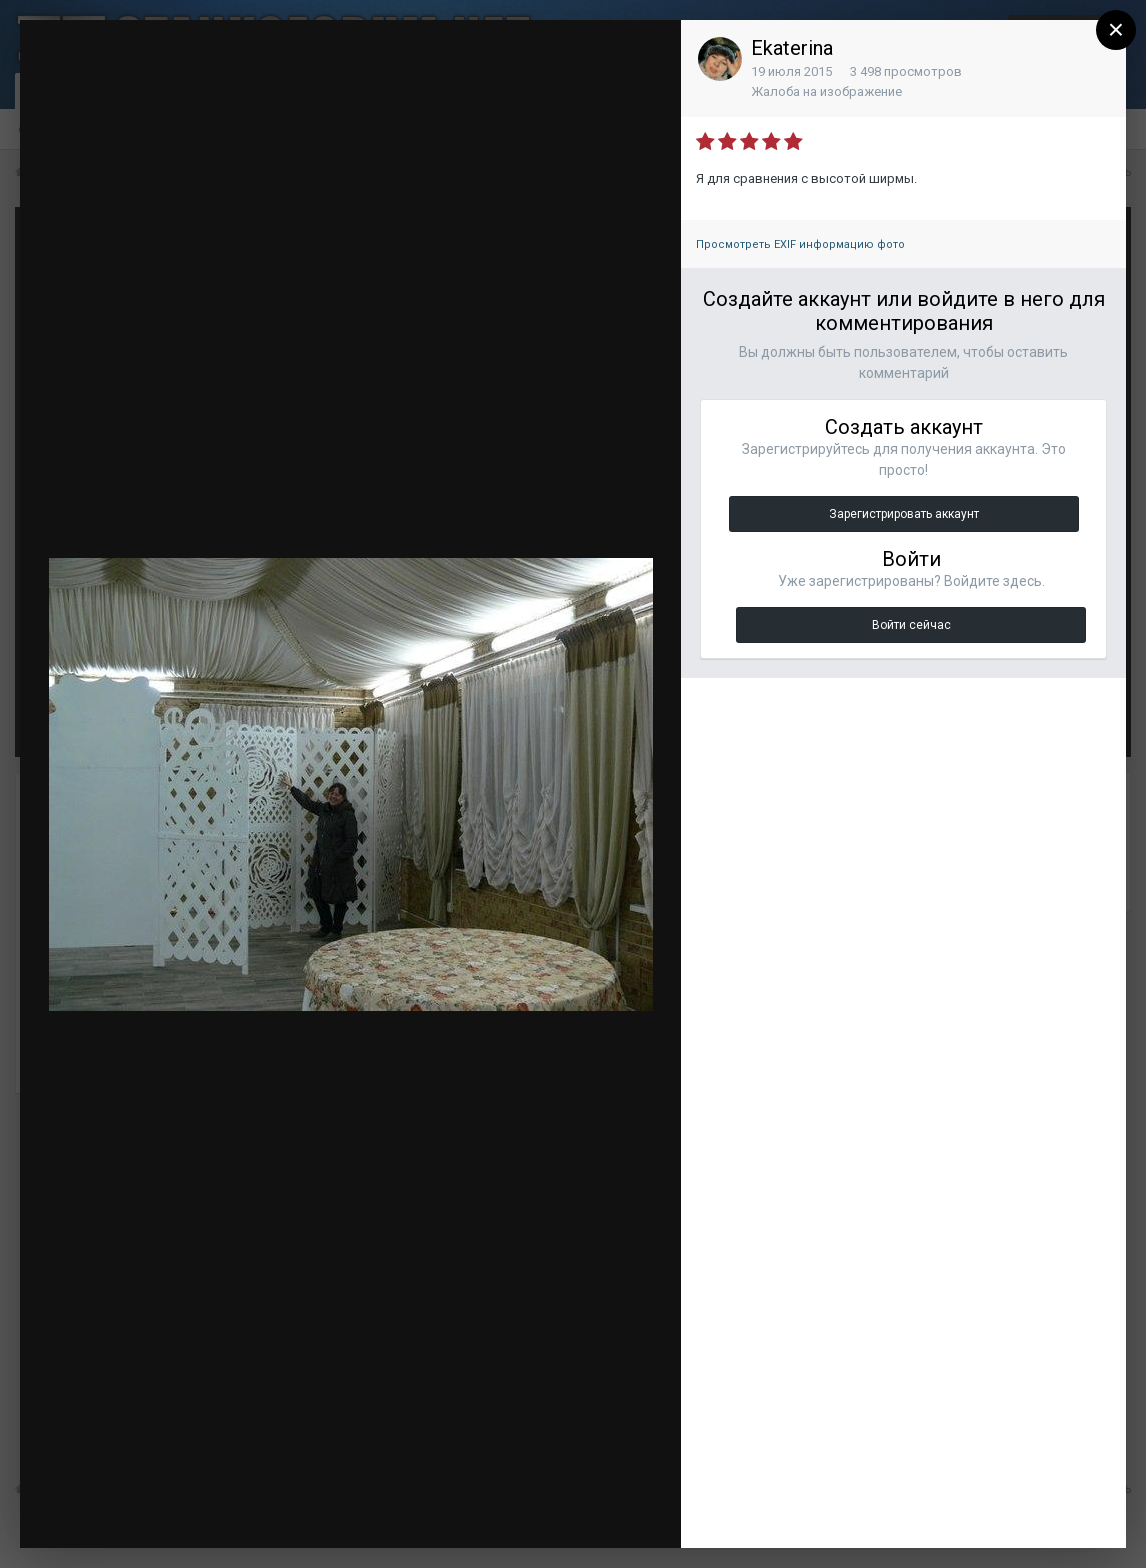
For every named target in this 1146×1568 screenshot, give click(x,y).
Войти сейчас (911, 625)
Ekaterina (792, 48)
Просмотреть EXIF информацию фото (800, 244)
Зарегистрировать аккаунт (904, 514)
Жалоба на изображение (826, 91)
